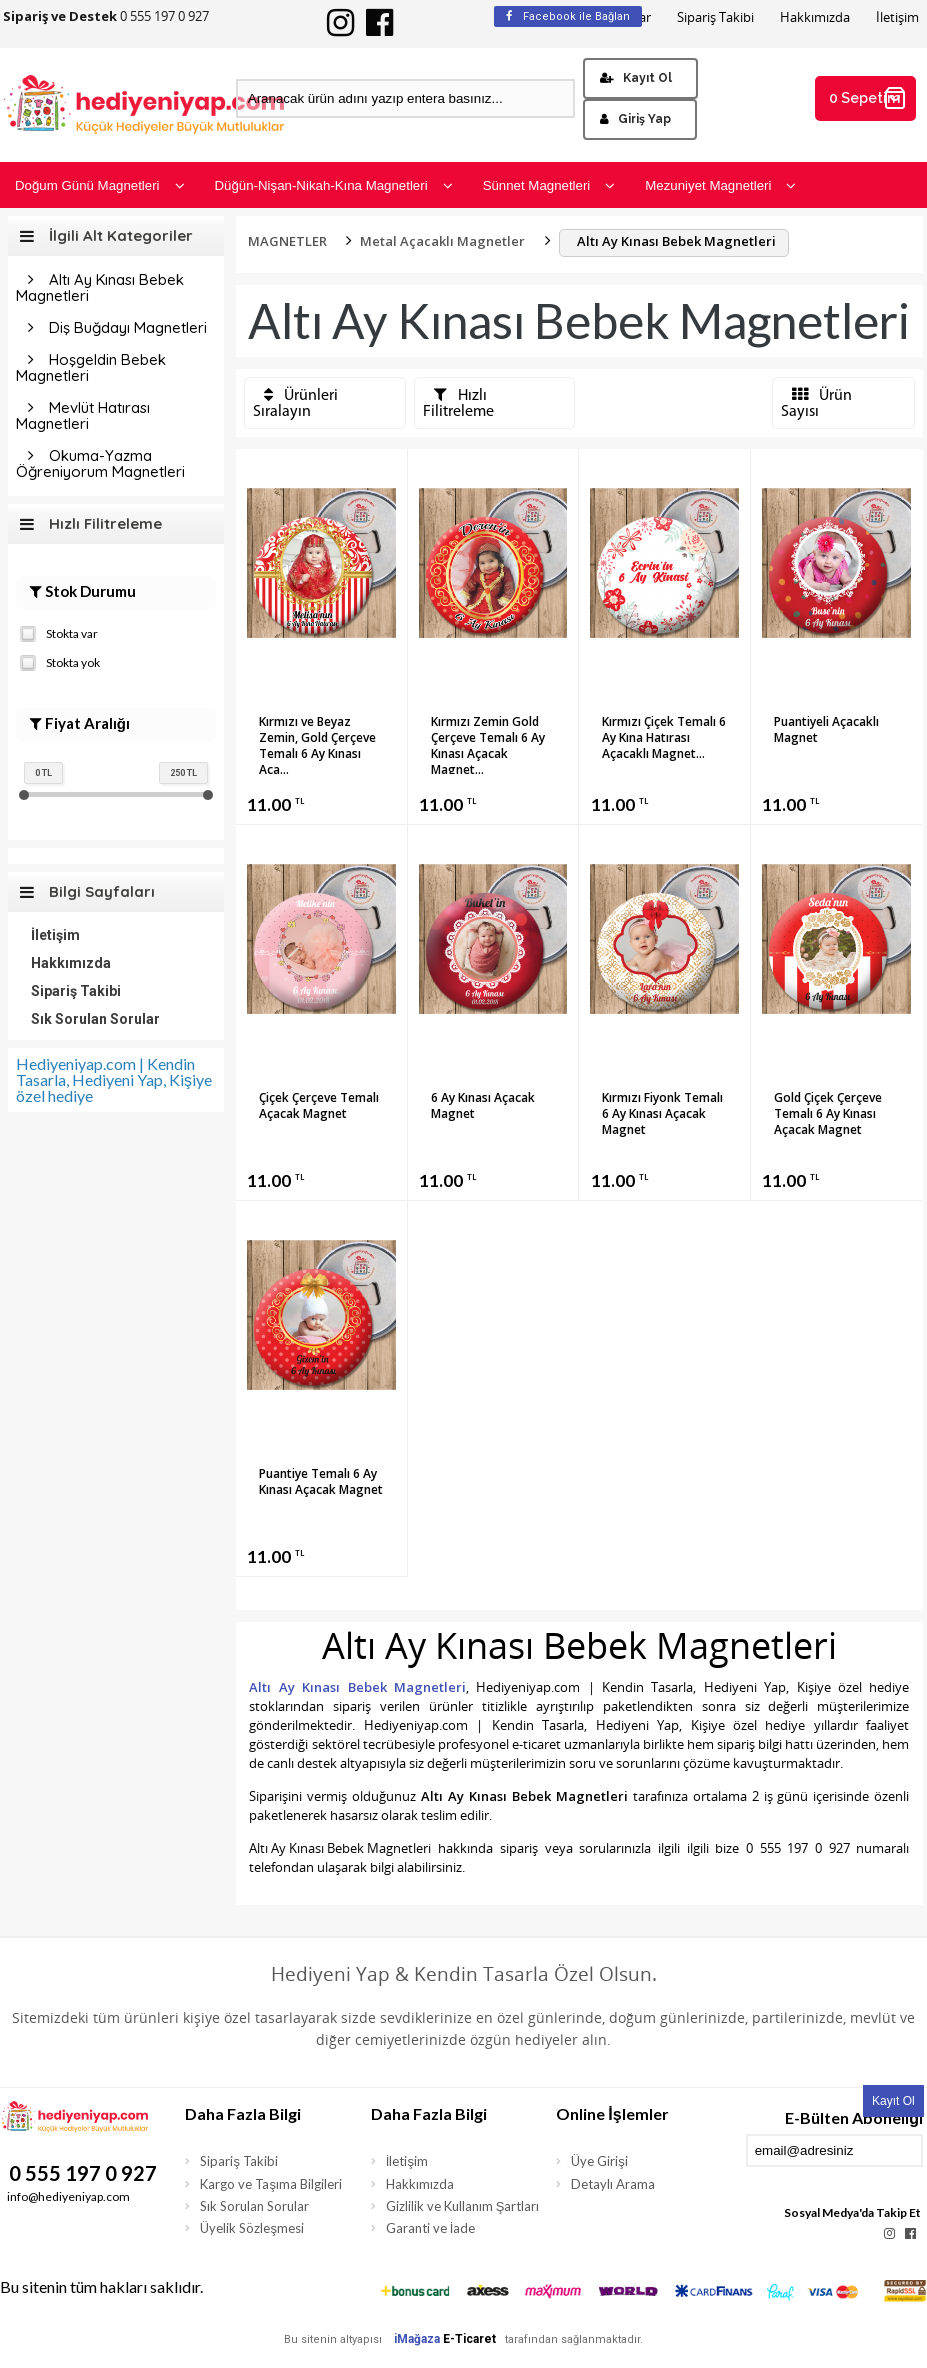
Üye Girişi (599, 2161)
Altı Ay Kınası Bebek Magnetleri (100, 287)
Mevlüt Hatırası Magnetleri (83, 415)
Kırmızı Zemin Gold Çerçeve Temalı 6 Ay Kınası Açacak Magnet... (488, 743)
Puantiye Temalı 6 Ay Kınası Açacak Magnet (321, 1481)
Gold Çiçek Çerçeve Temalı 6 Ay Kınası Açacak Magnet (828, 1113)
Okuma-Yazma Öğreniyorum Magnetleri (100, 463)
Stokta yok (60, 661)
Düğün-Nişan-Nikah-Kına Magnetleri (334, 185)
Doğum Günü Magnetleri (100, 185)
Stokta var (59, 632)
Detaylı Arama (613, 2184)
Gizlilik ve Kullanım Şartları (463, 2206)
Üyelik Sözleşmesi (252, 2228)
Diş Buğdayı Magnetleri (128, 327)
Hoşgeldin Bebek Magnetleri (91, 367)
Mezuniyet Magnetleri (720, 185)
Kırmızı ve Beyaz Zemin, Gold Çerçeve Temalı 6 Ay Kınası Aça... (317, 743)
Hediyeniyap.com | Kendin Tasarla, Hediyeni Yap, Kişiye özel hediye (114, 1079)
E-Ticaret (469, 2339)
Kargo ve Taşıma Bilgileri (271, 2184)
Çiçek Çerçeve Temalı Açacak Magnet (319, 1105)
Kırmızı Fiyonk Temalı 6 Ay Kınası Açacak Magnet (662, 1113)
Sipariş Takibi (715, 17)
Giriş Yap (635, 119)
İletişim (897, 17)
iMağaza (417, 2339)
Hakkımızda (815, 17)
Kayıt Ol (636, 78)
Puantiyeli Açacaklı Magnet (826, 729)
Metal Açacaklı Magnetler (442, 241)
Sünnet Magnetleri (549, 185)
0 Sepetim (868, 98)
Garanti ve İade (431, 2228)
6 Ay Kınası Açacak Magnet (483, 1105)
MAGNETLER (287, 241)
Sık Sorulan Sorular (95, 1019)
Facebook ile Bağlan (568, 16)
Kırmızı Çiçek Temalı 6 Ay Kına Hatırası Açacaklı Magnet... (664, 737)
